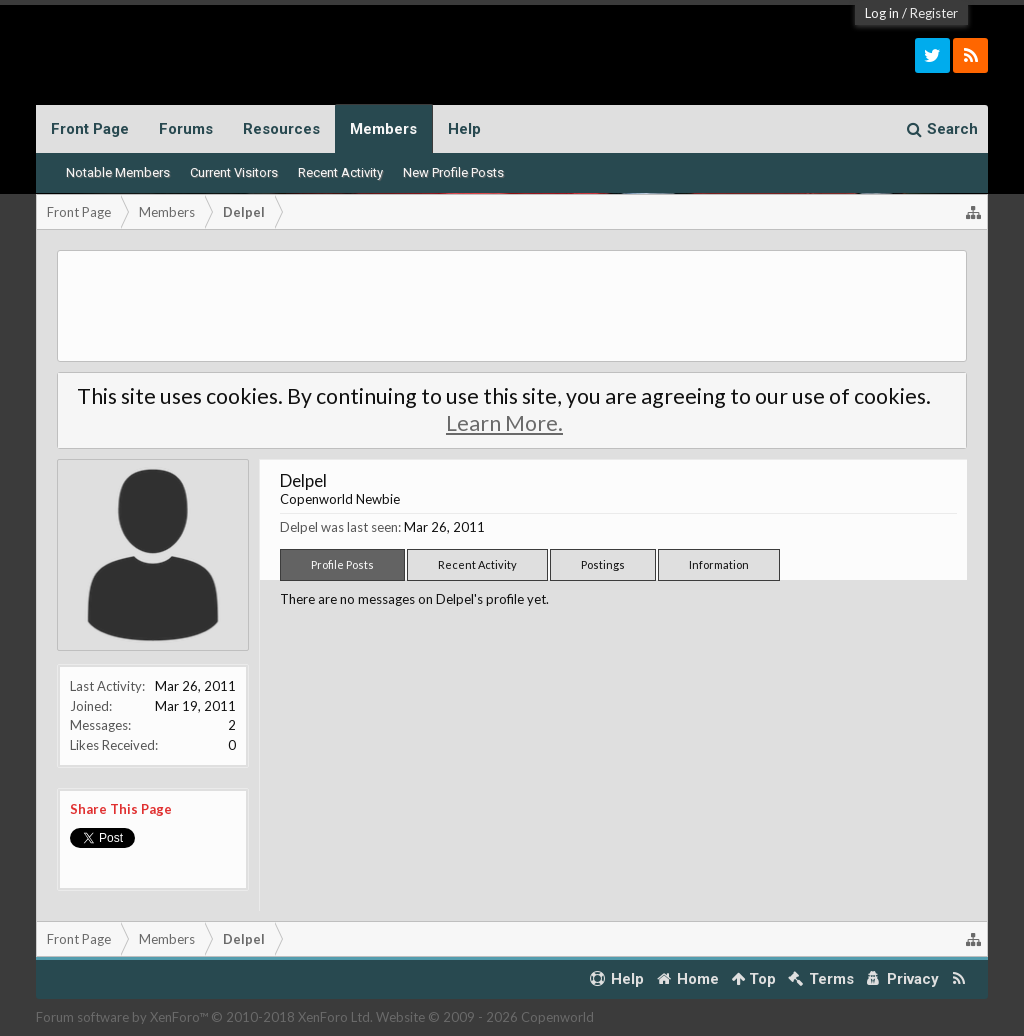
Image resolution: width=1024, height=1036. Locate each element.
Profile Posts (342, 564)
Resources (281, 129)
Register (934, 13)
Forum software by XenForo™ (204, 1017)
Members (383, 129)
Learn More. (504, 423)
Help (464, 129)
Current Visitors (234, 172)
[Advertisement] (512, 306)
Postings (603, 564)
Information (719, 564)
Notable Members (118, 172)
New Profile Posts (453, 172)
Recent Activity (340, 172)
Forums (186, 129)
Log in (882, 13)
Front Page (90, 129)
